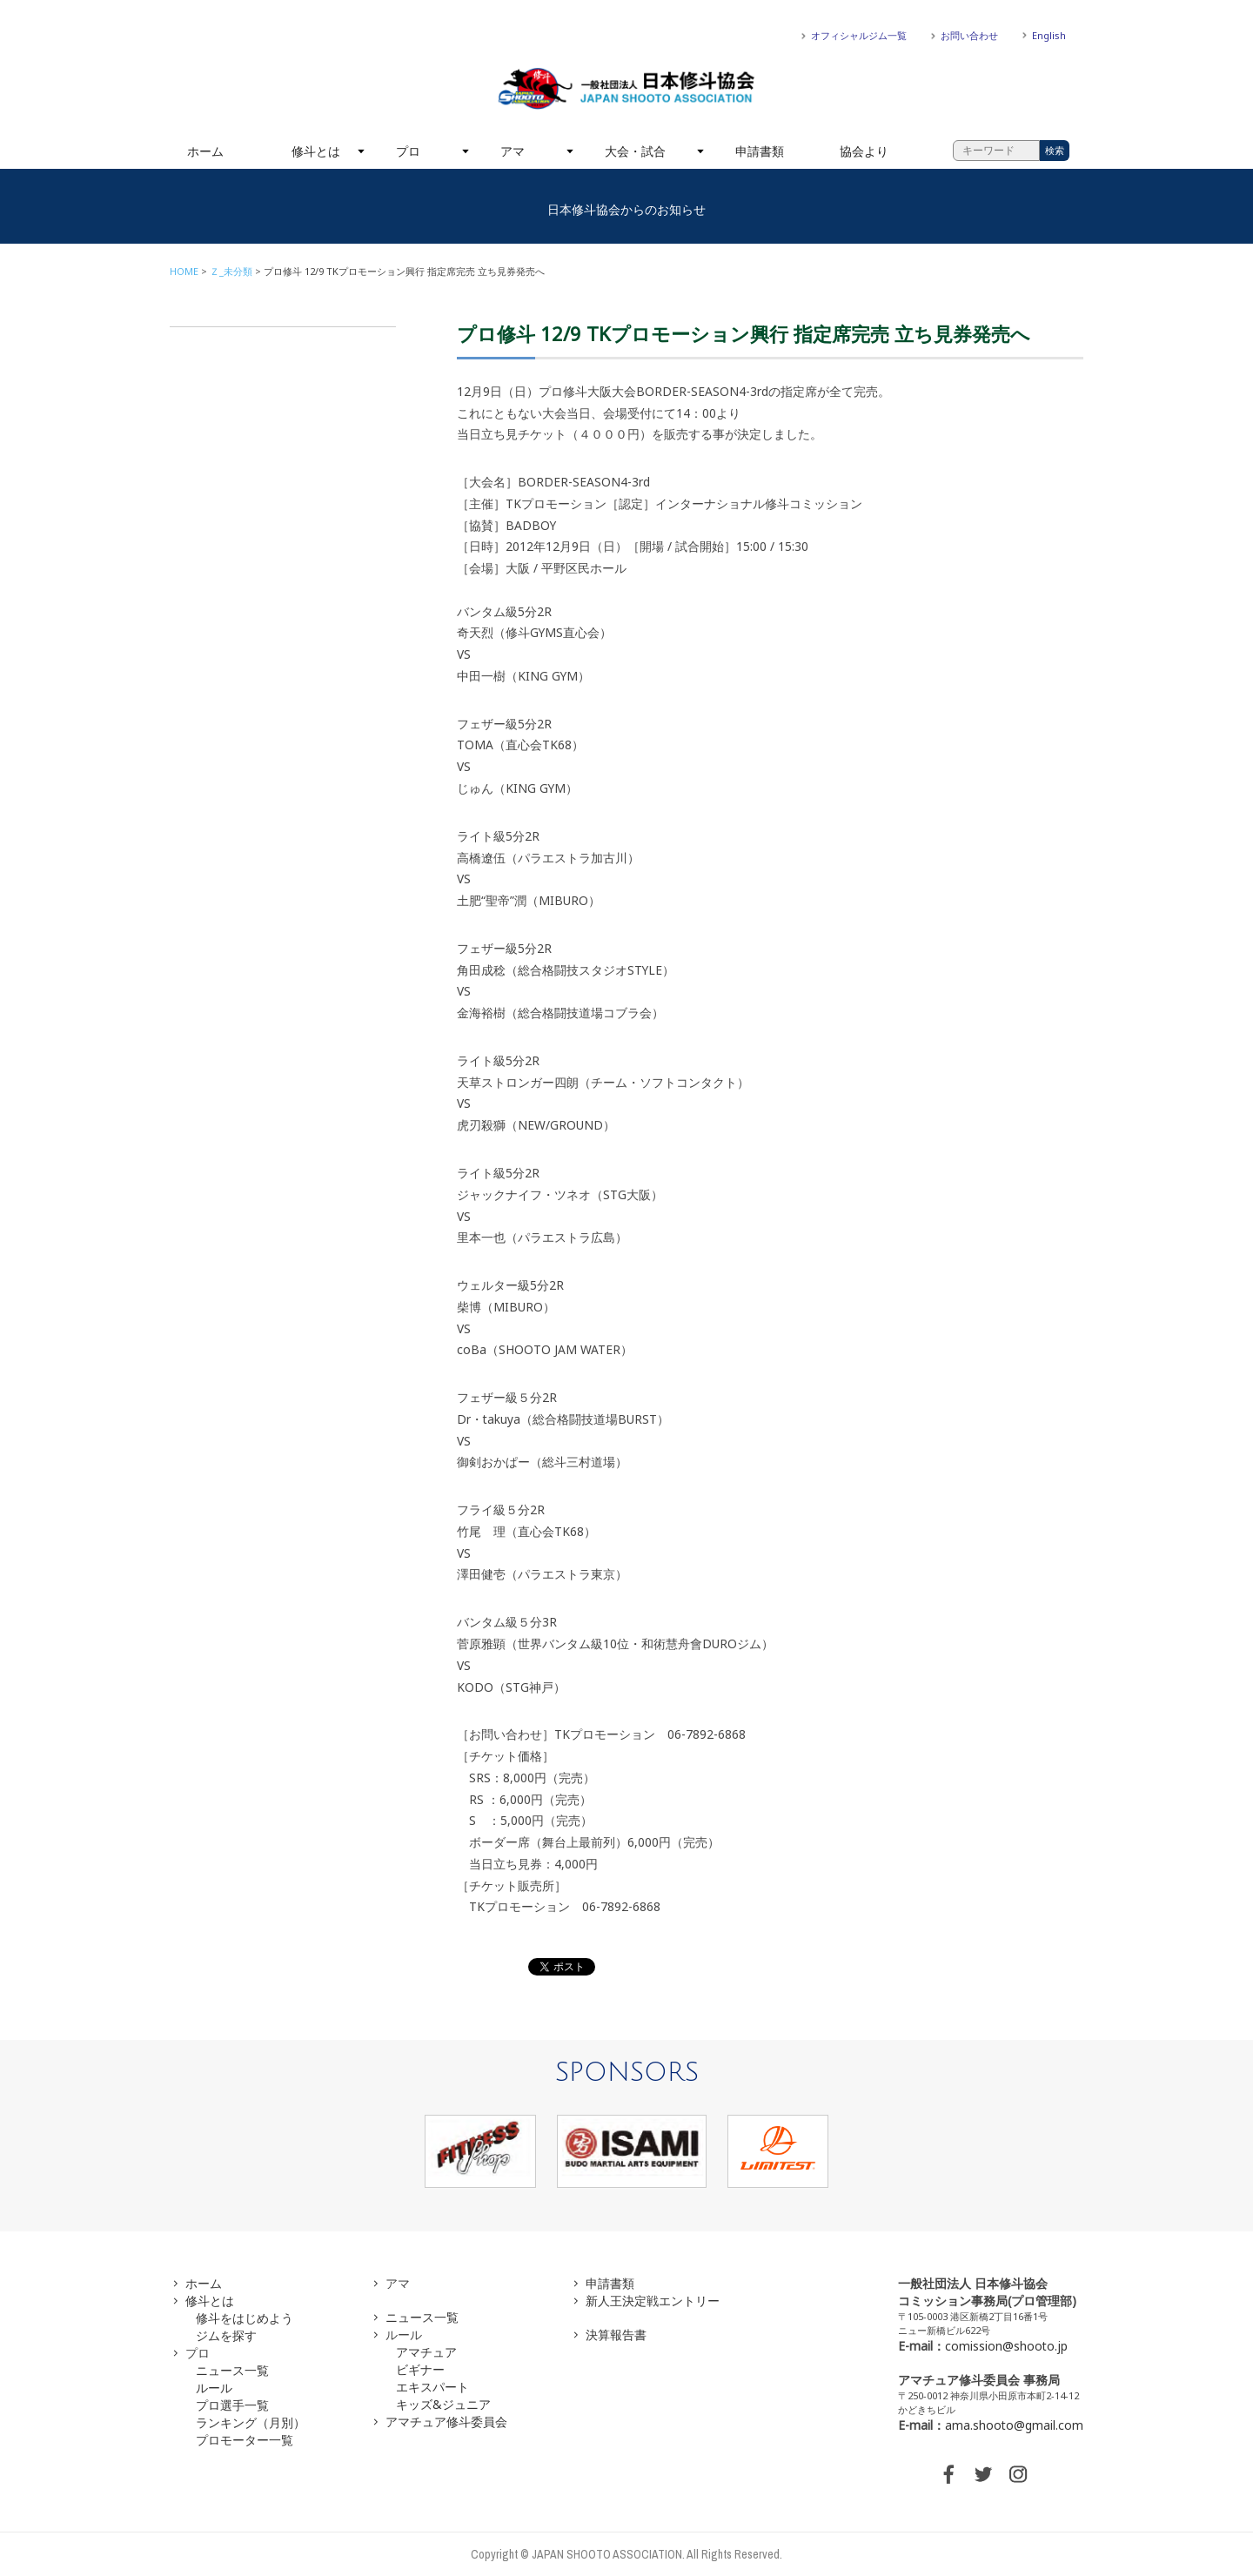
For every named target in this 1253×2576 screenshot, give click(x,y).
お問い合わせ (969, 35)
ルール (214, 2387)
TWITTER (983, 2474)
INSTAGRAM (1018, 2474)
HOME (184, 271)
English (1049, 35)
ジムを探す (226, 2335)
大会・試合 (635, 151)
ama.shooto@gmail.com (1014, 2425)
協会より (864, 151)
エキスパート (432, 2386)
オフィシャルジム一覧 (859, 35)
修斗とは (315, 151)
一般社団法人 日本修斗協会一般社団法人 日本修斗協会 (626, 88)
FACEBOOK (948, 2474)
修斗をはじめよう (244, 2318)
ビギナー (420, 2369)
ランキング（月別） (250, 2422)
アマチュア (426, 2352)
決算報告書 (616, 2334)
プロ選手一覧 (232, 2405)
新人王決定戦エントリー (653, 2300)
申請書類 (759, 151)
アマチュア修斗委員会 (446, 2421)
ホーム (205, 151)
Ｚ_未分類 (231, 271)
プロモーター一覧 (244, 2440)
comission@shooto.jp (1006, 2346)
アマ (512, 151)
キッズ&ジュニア (443, 2404)
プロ (408, 151)
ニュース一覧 (232, 2370)
